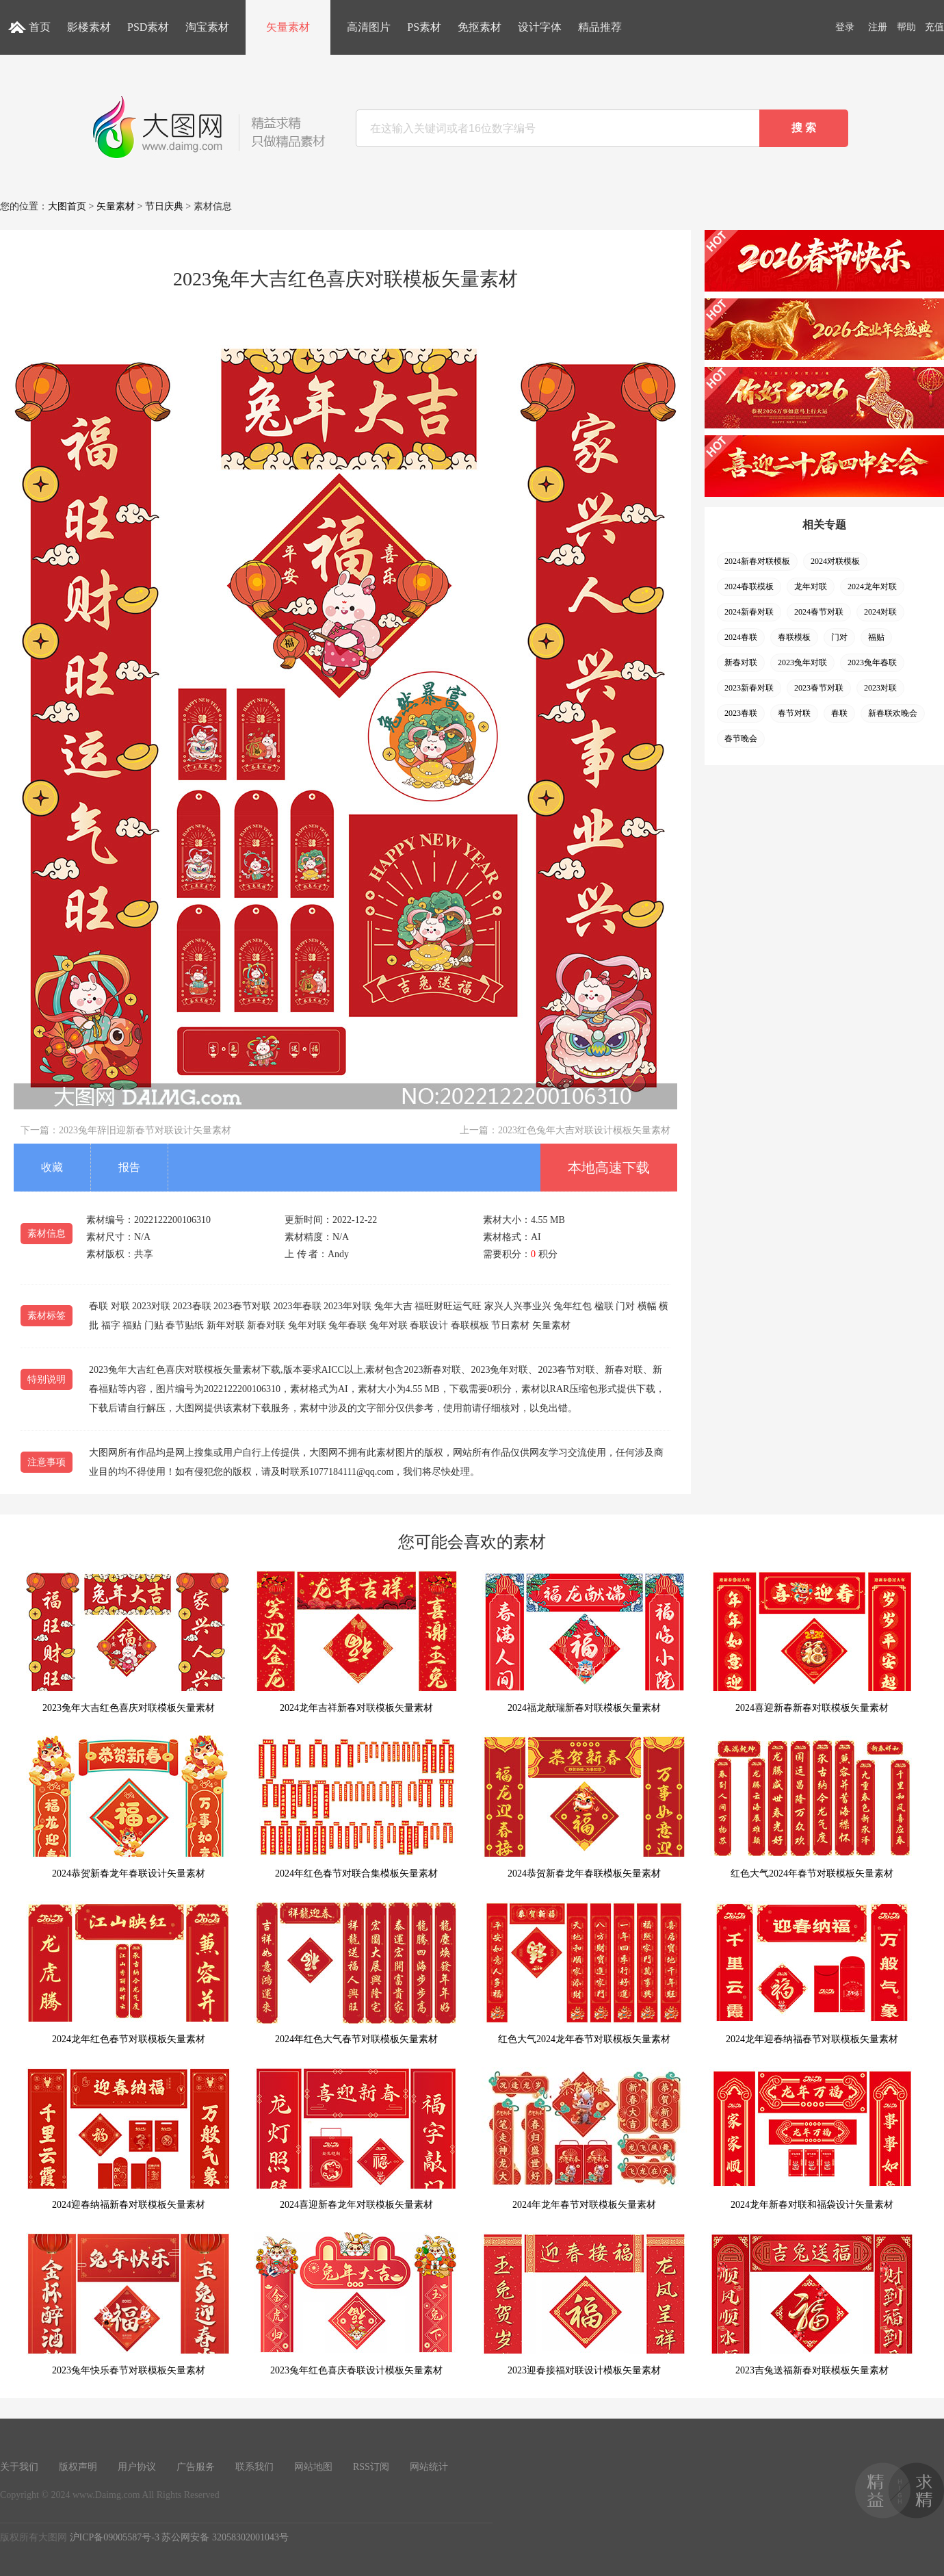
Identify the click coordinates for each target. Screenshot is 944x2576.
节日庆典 (164, 206)
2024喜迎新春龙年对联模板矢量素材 (356, 2138)
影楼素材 (89, 27)
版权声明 (78, 2467)
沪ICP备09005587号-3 (114, 2537)
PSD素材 (148, 27)
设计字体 (540, 27)
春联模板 (794, 637)
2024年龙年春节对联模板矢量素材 (584, 2138)
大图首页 (67, 206)
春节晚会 (740, 738)
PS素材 (424, 27)
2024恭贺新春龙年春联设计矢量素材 (128, 1807)
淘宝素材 (207, 27)
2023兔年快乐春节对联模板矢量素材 (128, 2303)
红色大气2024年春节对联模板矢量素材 (812, 1807)
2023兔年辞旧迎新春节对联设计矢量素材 (145, 1130)
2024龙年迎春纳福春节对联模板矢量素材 (812, 1972)
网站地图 (313, 2467)
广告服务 (195, 2467)
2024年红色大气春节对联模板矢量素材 (356, 1972)
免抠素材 (479, 27)
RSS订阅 (371, 2467)
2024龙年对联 (872, 586)
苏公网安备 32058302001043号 (225, 2537)
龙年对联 (810, 586)
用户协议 (137, 2467)
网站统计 (429, 2467)
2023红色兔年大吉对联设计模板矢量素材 (584, 1130)
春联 (839, 713)
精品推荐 (600, 27)
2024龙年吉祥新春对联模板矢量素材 (356, 1641)
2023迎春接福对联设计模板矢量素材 (584, 2303)
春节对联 (794, 713)
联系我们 (254, 2467)
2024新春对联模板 (757, 561)
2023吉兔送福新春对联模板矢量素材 (812, 2303)
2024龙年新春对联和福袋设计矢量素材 (812, 2138)
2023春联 (740, 713)
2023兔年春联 (872, 662)
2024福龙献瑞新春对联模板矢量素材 (584, 1641)
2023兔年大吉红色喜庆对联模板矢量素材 (128, 1641)
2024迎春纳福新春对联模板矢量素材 (128, 2138)
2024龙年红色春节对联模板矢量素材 (128, 1972)
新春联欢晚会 (892, 713)
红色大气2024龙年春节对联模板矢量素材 (584, 1972)
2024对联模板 (835, 561)
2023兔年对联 (802, 662)
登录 (844, 27)
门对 (839, 637)
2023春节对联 (818, 688)
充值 (934, 27)
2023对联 (880, 688)
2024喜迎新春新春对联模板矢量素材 (812, 1641)
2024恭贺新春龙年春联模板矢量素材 (584, 1807)
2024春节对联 (818, 612)
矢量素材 (288, 27)
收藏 (52, 1167)
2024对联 (880, 612)
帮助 (906, 27)
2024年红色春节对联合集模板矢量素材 (356, 1807)
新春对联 (740, 662)
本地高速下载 (609, 1167)
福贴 (876, 637)
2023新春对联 (749, 688)
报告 (129, 1167)
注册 (877, 27)
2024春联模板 (749, 586)
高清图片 (369, 27)
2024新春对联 (749, 612)
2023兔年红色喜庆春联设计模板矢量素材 (356, 2303)
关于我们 (19, 2467)
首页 (40, 27)
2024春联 (740, 637)
